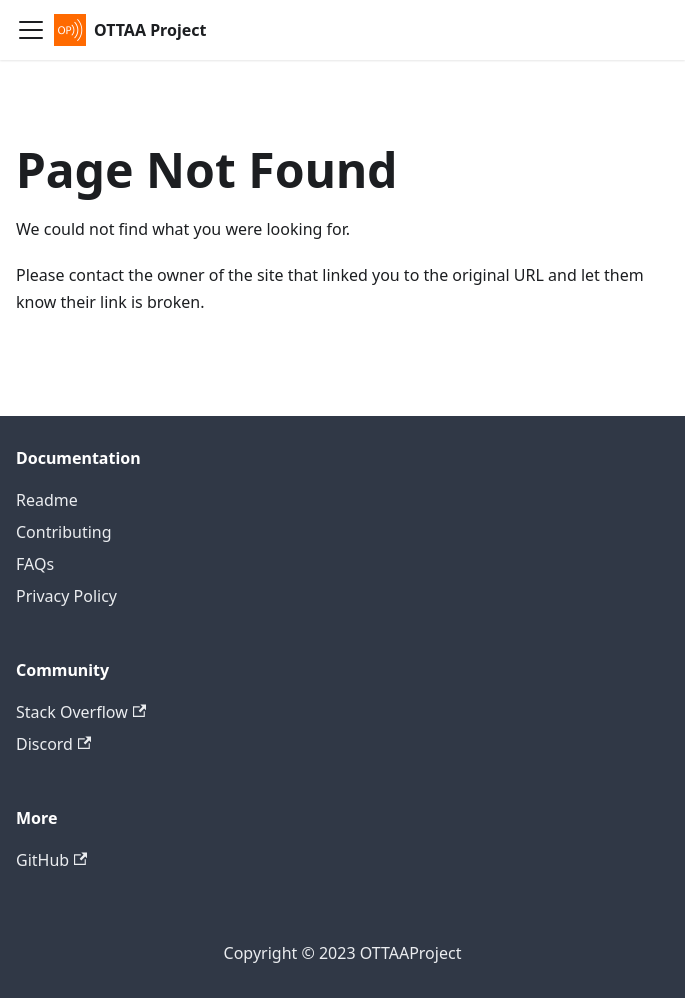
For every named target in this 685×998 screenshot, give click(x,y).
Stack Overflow (81, 712)
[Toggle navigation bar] (31, 30)
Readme (47, 500)
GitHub (51, 860)
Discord (53, 744)
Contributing (64, 532)
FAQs (35, 564)
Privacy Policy (66, 596)
